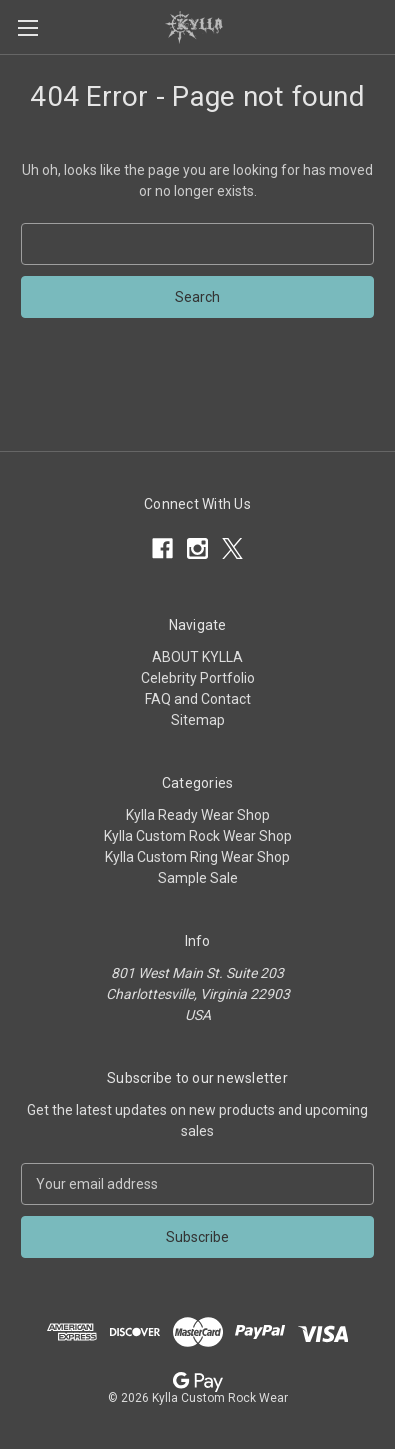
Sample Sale (198, 878)
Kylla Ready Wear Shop (198, 815)
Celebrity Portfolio (198, 678)
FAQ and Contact (198, 699)
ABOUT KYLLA (197, 657)
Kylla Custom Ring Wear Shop (197, 857)
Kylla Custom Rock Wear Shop (198, 836)
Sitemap (198, 720)
